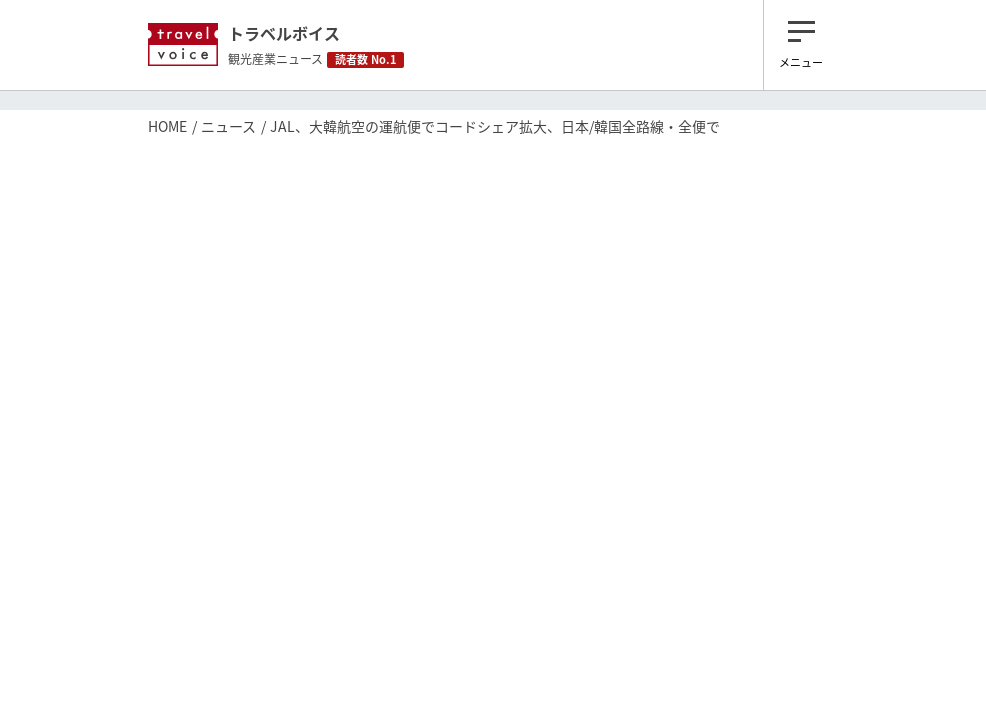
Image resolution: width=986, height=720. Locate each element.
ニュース (228, 126)
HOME (167, 126)
